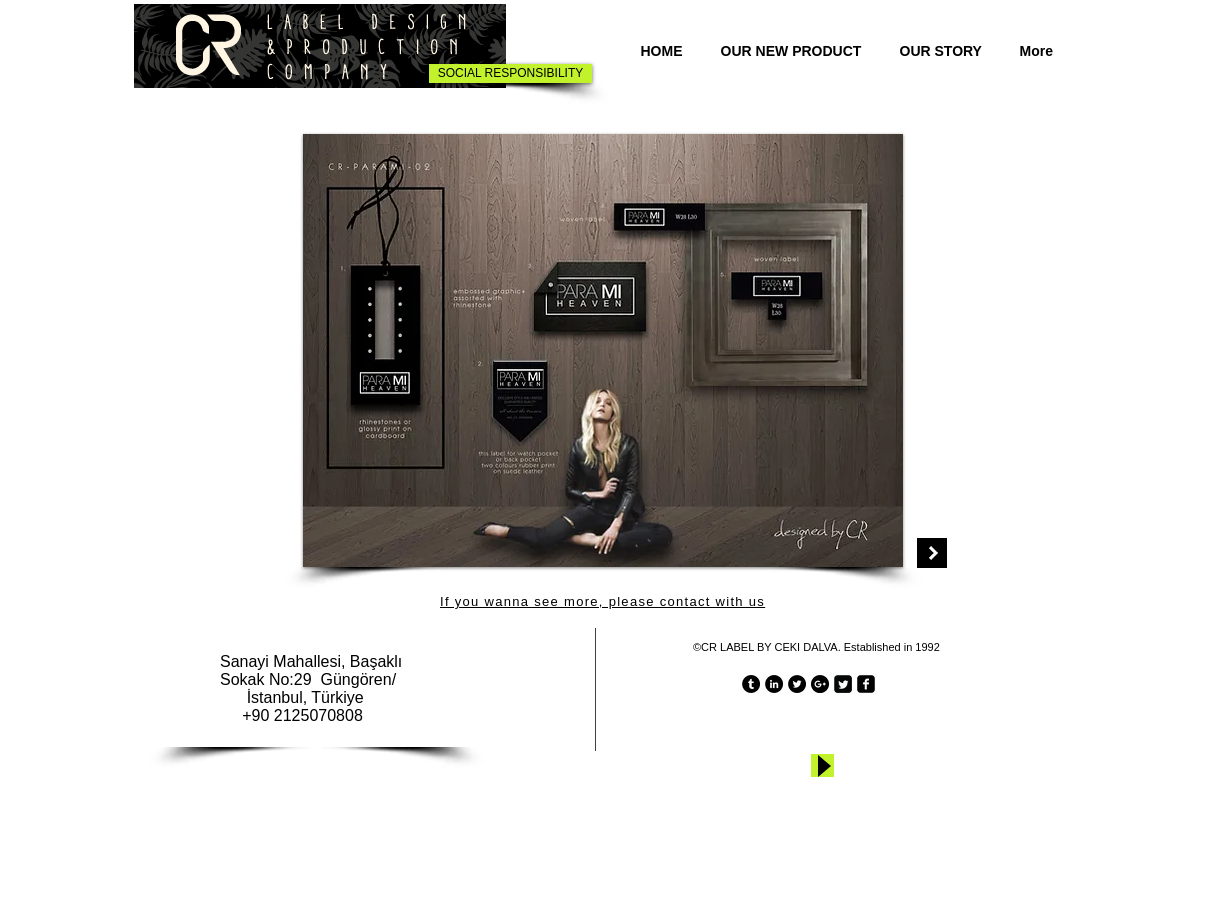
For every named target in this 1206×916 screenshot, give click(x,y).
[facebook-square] (866, 684)
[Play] (822, 765)
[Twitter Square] (843, 684)
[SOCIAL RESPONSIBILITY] (510, 73)
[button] (603, 350)
